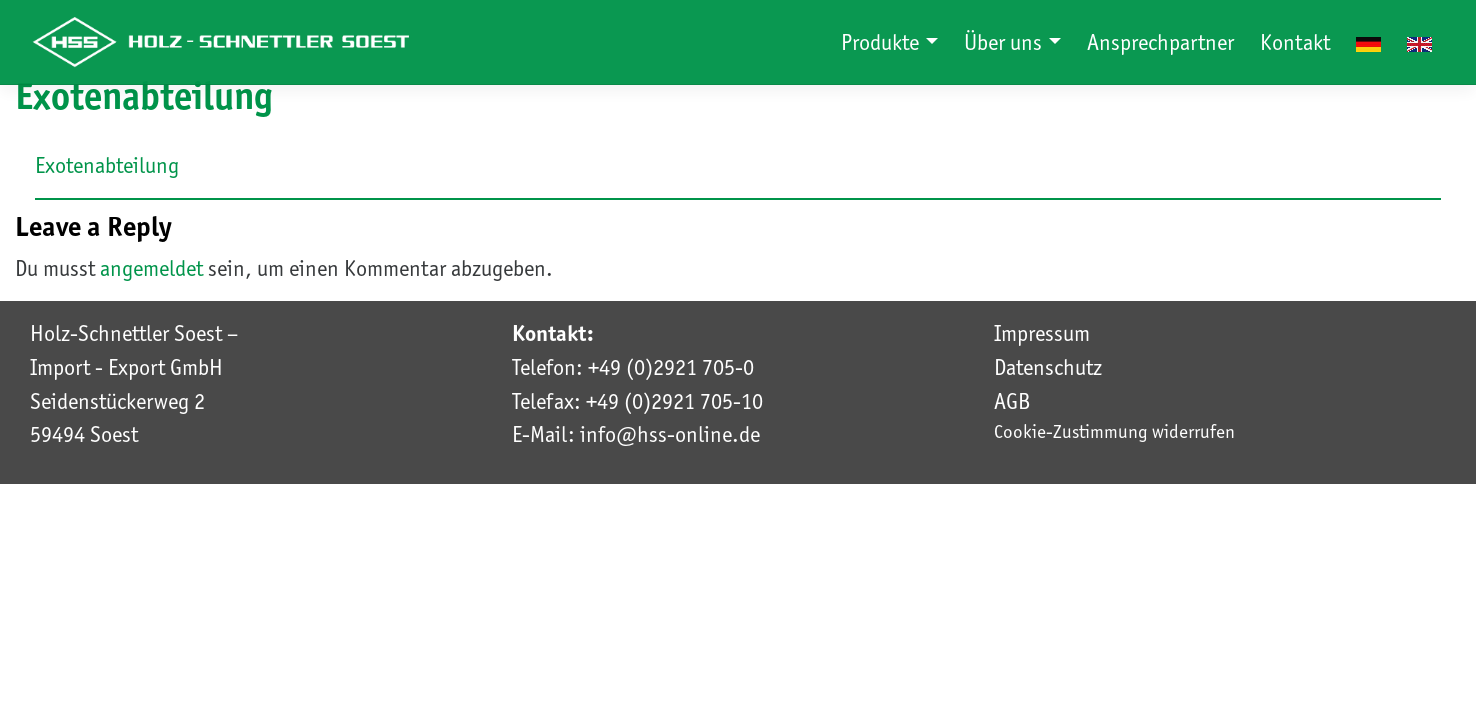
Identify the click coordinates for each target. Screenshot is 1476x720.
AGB (1012, 401)
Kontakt (1295, 42)
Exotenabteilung (107, 165)
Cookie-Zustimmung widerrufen (1114, 431)
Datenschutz (1048, 367)
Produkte (882, 42)
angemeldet (151, 268)
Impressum (1042, 333)
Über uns (1005, 42)
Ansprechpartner (1160, 42)
